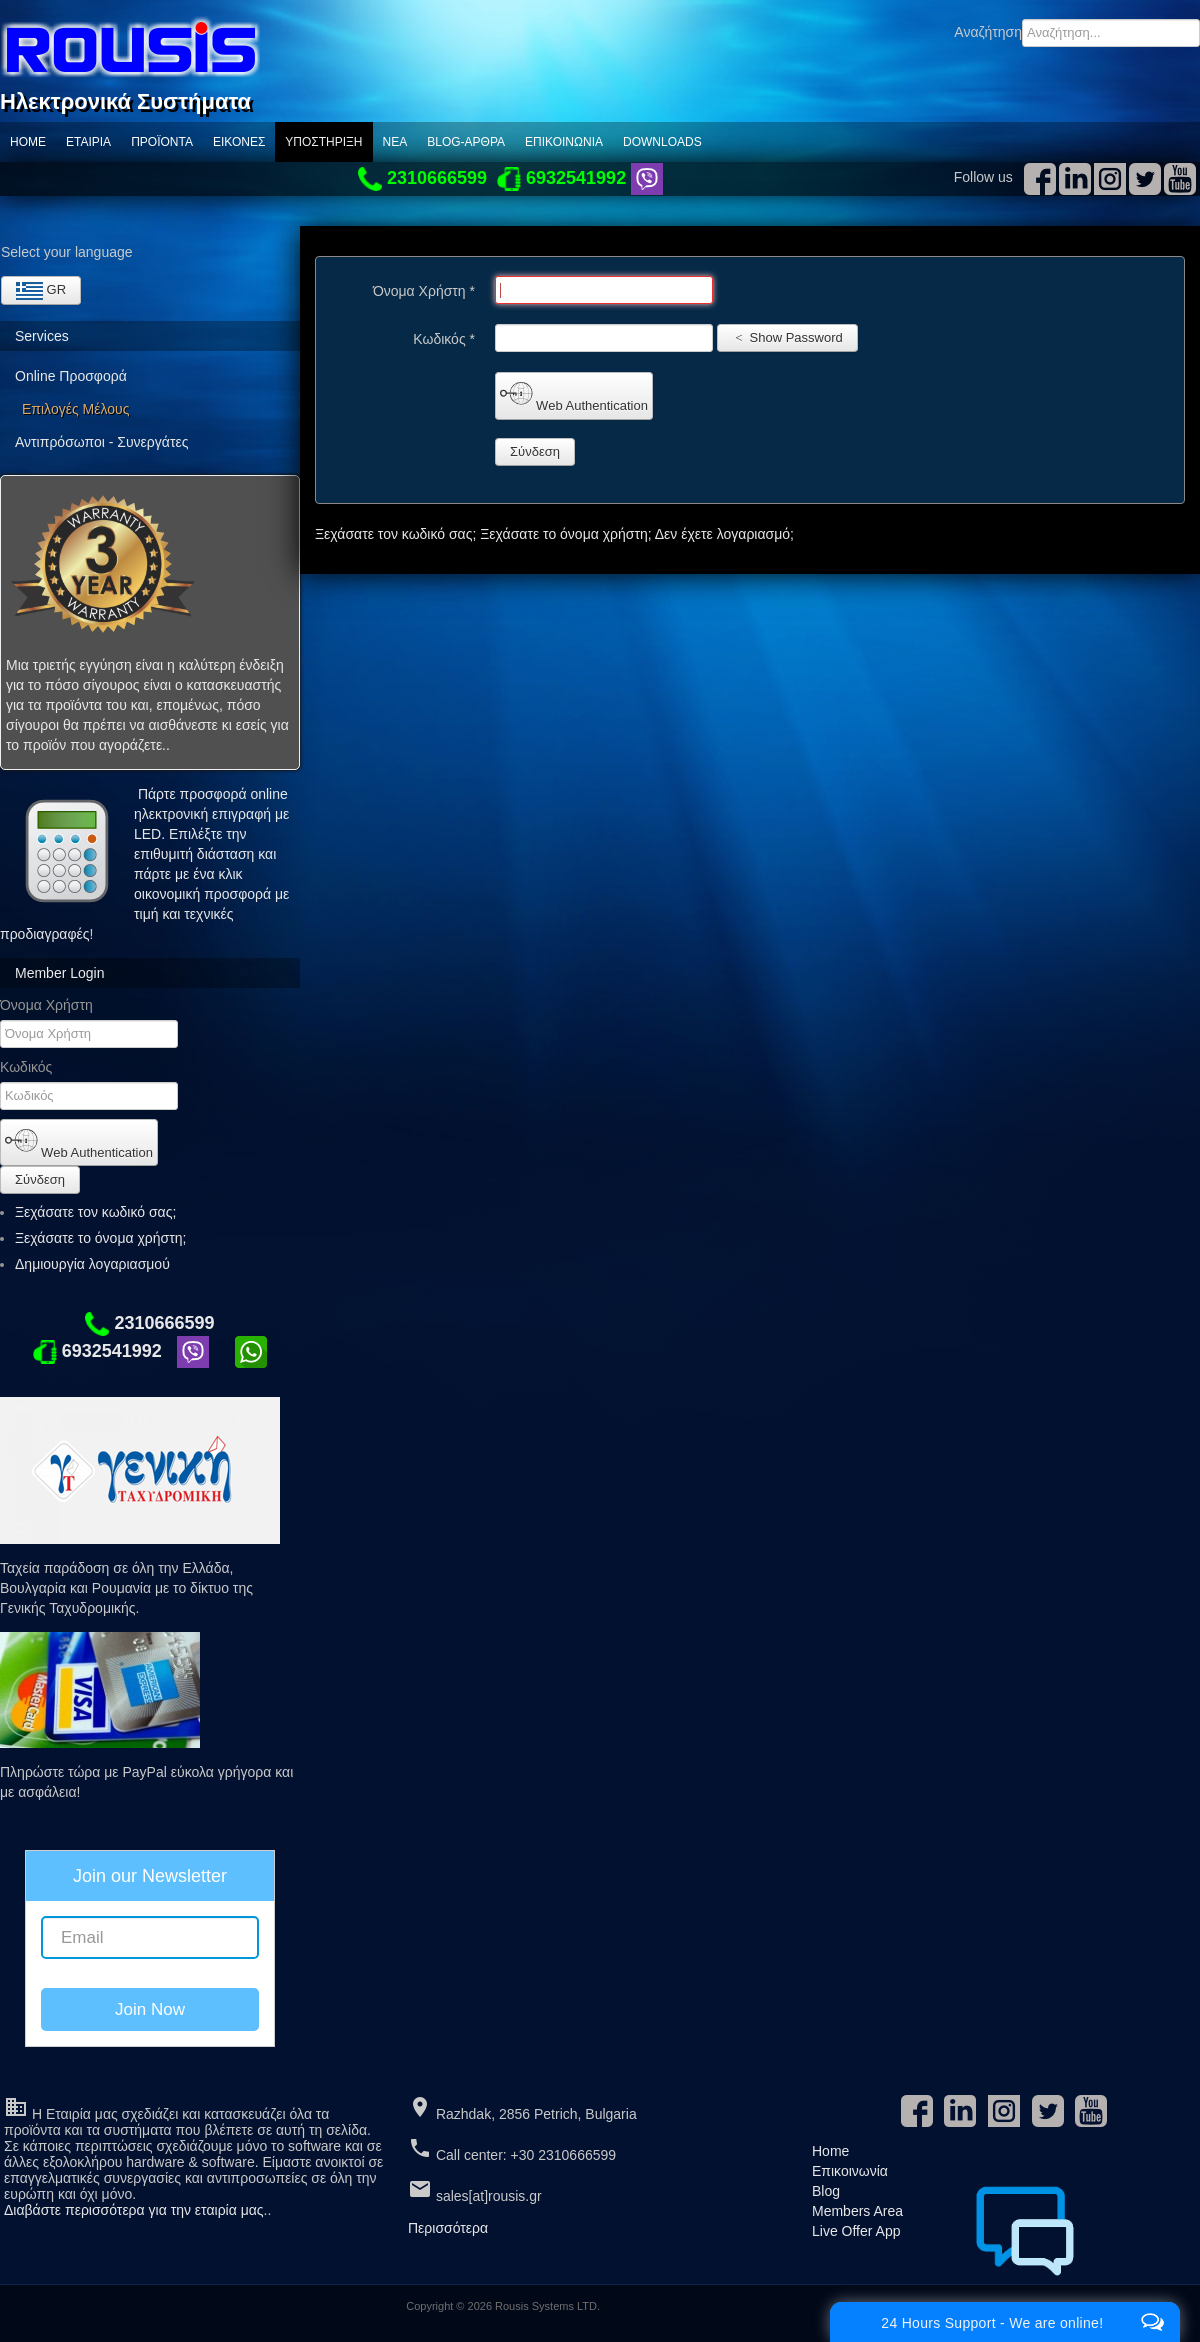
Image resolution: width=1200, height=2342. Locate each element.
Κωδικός (26, 1067)
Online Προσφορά (71, 376)
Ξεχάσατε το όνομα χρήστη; (100, 1238)
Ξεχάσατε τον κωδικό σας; (95, 1212)
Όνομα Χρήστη (46, 1005)
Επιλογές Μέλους (75, 409)
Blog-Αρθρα (466, 142)
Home (28, 142)
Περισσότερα (448, 2228)
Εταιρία (88, 142)
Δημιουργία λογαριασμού (101, 1264)
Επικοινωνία (564, 142)
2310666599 (149, 1323)
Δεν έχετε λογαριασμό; (724, 534)
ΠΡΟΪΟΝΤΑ (162, 142)
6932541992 (97, 1351)
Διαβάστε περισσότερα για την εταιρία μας (134, 2210)
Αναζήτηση (988, 32)
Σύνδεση (40, 1179)
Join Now (150, 2009)
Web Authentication (79, 1142)
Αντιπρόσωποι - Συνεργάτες (101, 442)
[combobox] (1111, 33)
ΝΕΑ (395, 142)
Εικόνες (239, 142)
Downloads (662, 142)
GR (41, 291)
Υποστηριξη (323, 142)
